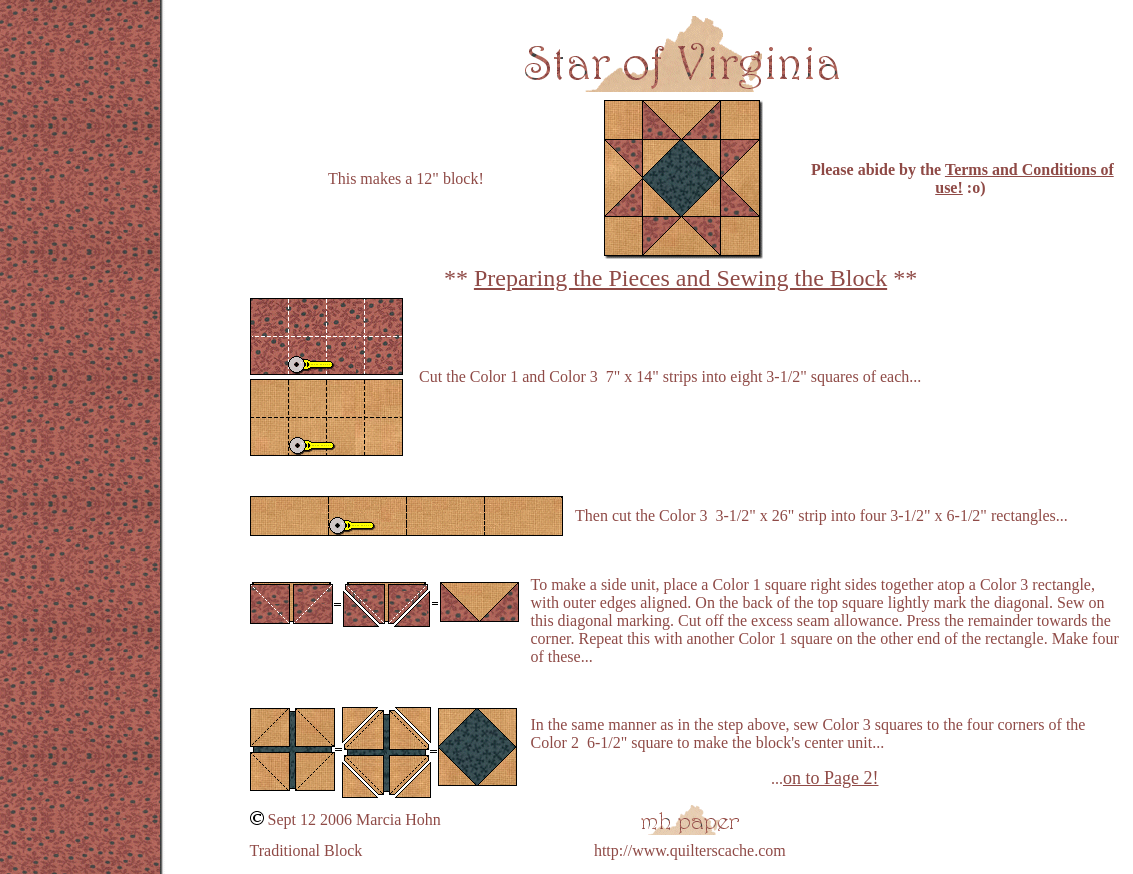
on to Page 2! (830, 778)
